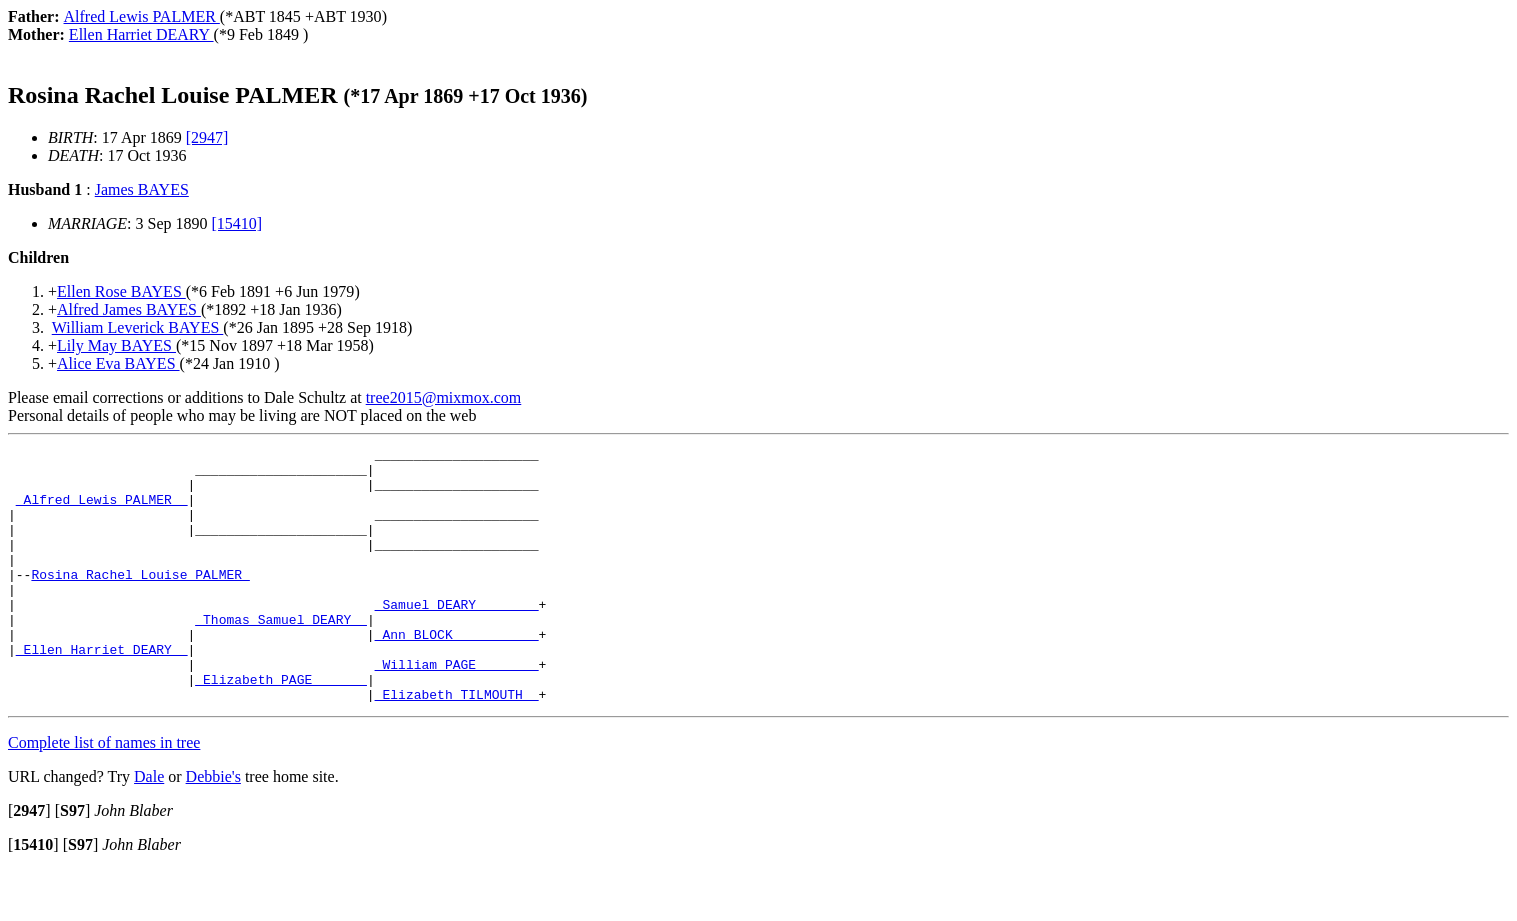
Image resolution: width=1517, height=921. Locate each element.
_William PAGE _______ (457, 709)
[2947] (207, 137)
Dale (149, 827)
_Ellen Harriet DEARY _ (102, 691)
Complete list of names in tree (104, 793)
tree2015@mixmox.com (444, 397)
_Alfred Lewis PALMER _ (102, 511)
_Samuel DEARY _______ (457, 637)
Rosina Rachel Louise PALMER (140, 601)
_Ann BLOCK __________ (457, 673)
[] (29, 861)
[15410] (237, 223)
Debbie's (213, 827)
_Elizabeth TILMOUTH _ (457, 745)
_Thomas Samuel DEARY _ (281, 655)
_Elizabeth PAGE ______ (281, 727)
